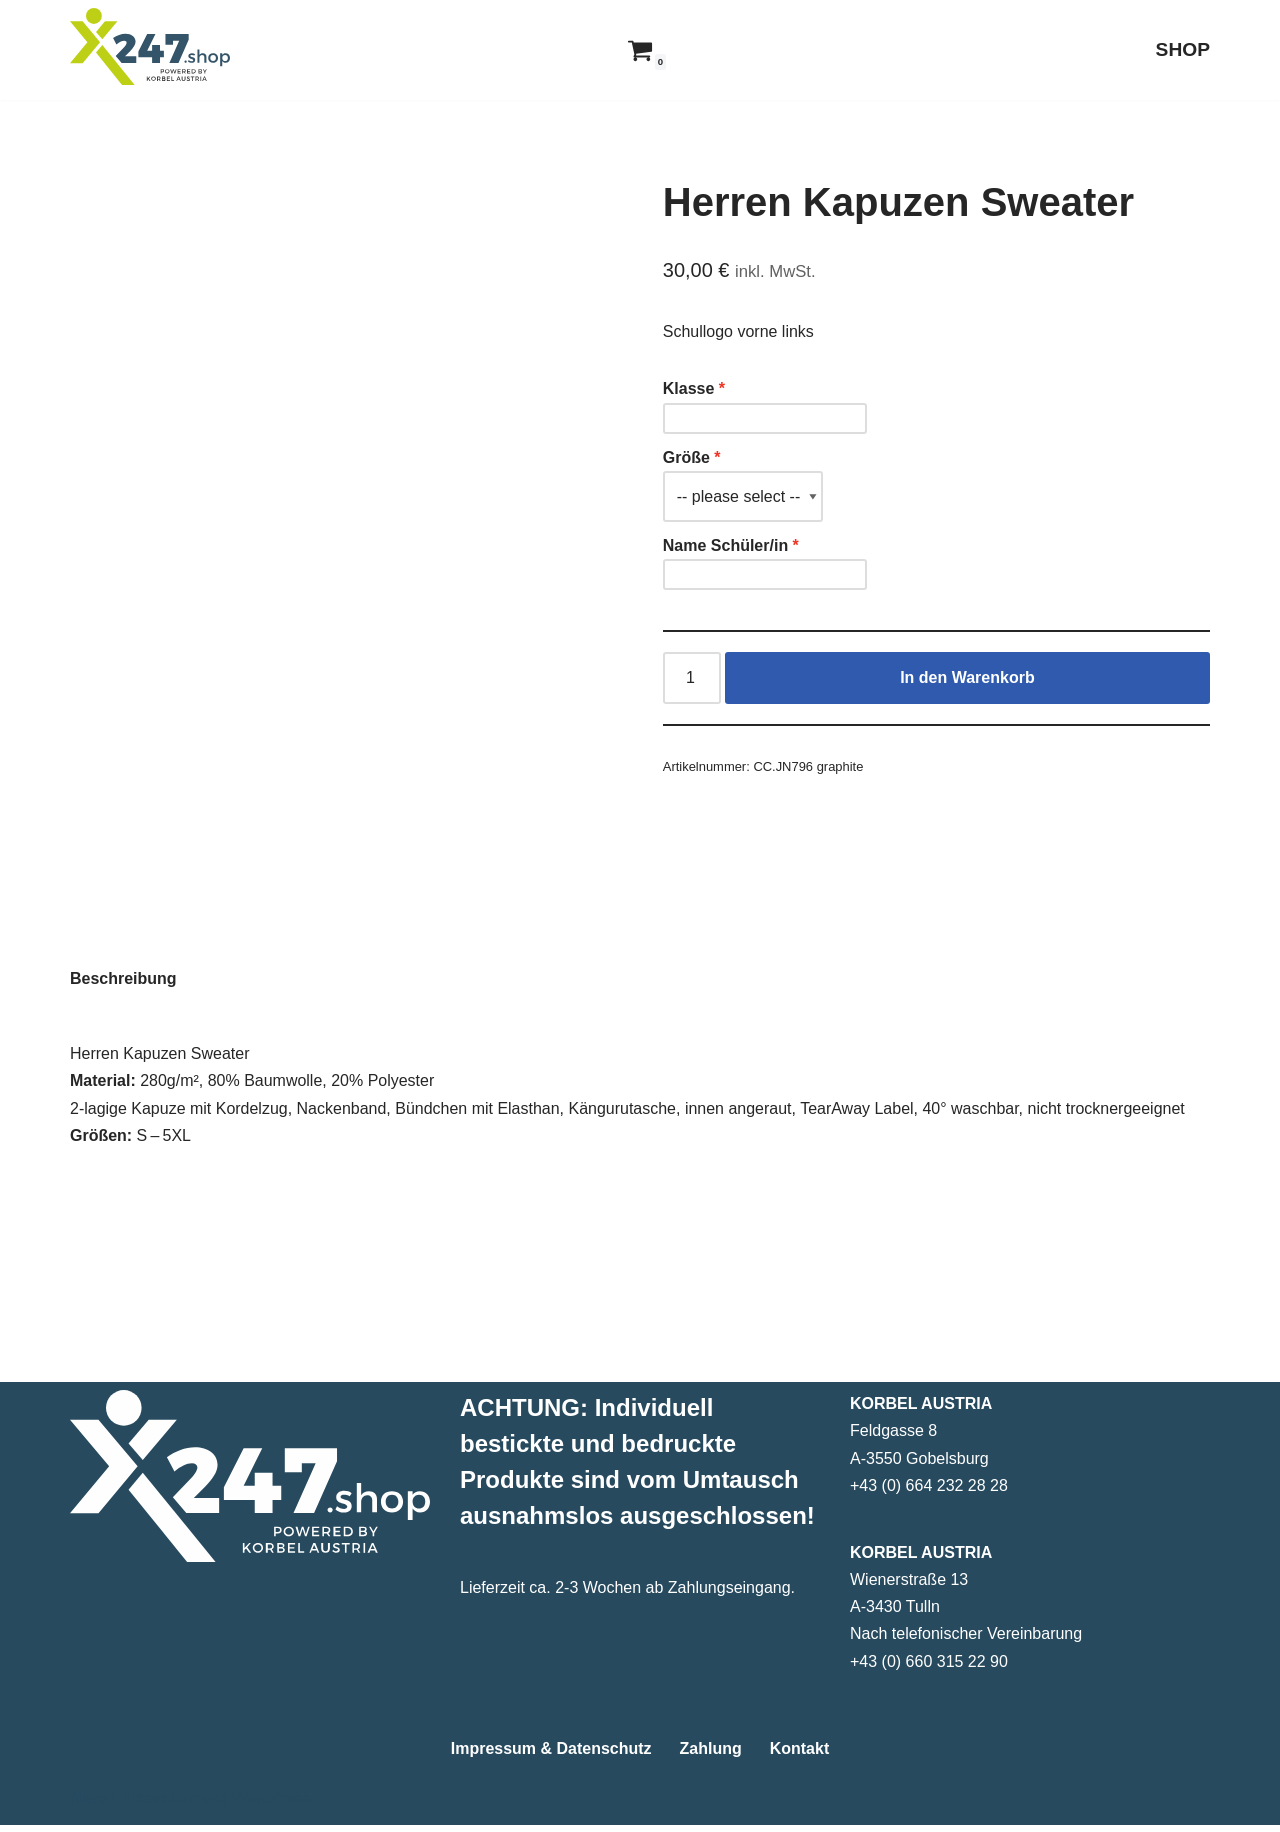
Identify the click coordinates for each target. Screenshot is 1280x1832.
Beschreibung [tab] (123, 1050)
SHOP (1183, 49)
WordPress (271, 1806)
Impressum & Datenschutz (551, 1755)
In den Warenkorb (967, 677)
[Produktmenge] (692, 678)
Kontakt (800, 1755)
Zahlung (711, 1755)
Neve (88, 1806)
